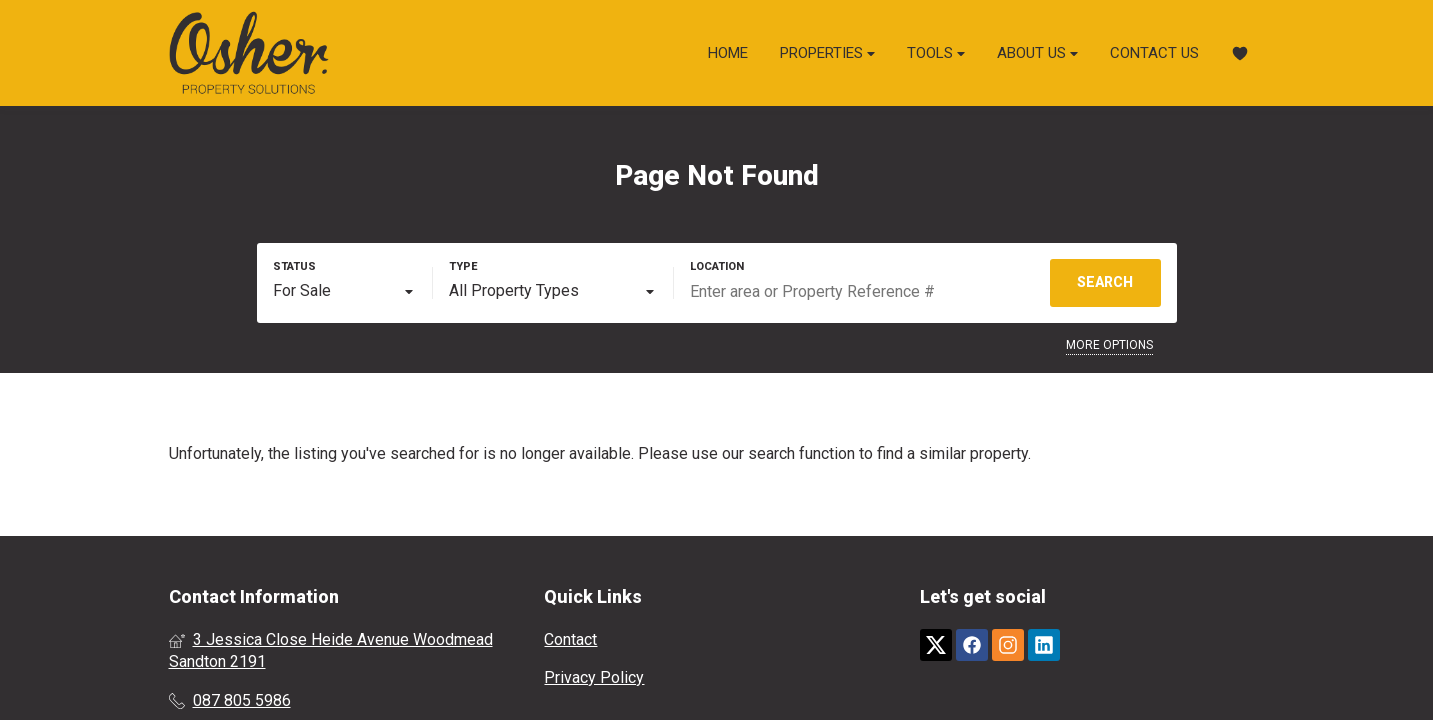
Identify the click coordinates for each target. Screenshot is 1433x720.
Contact (570, 639)
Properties (827, 53)
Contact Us (1154, 53)
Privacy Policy (594, 677)
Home (728, 53)
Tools (936, 53)
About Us (1037, 53)
